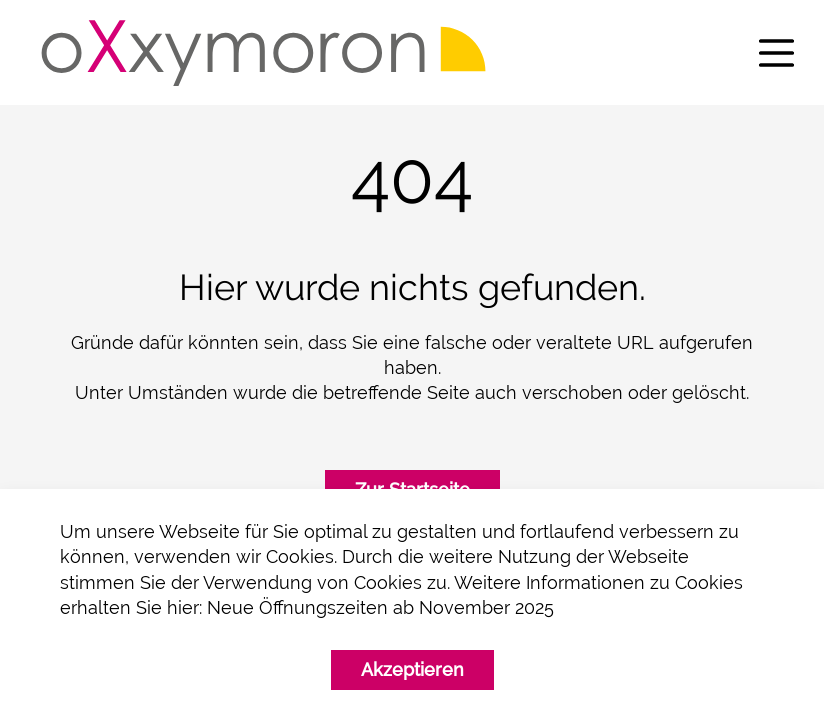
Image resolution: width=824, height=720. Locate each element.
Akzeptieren (412, 669)
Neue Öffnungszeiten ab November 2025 (380, 607)
